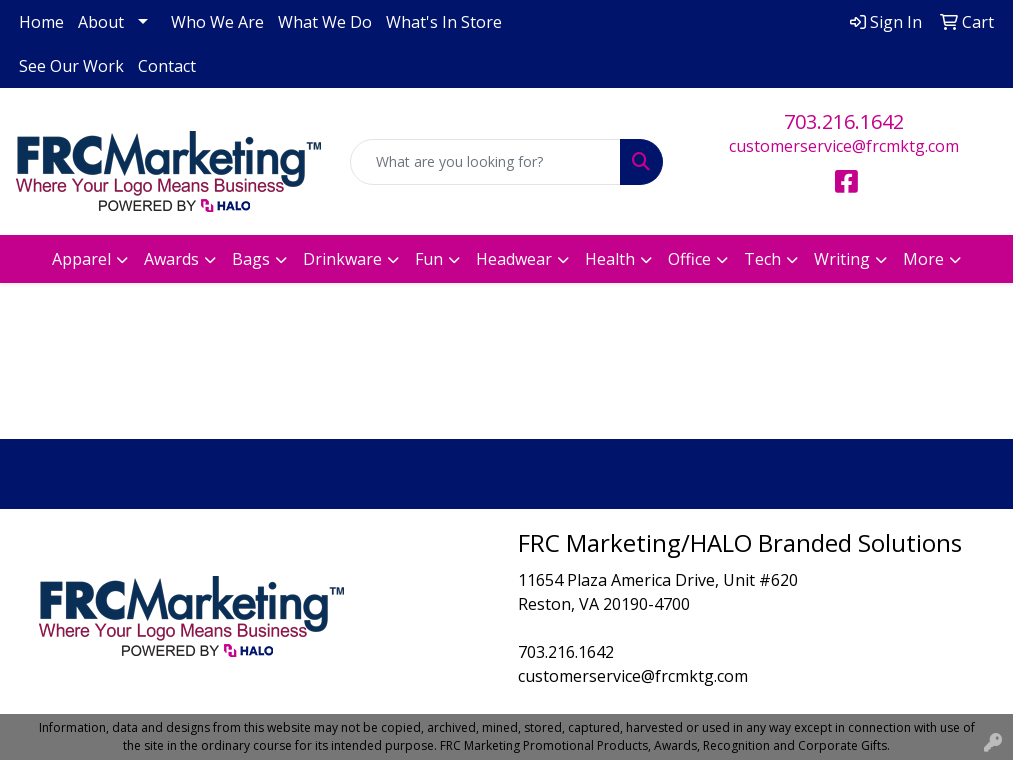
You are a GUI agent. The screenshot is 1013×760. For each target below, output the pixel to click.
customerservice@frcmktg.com (844, 146)
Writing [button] (842, 259)
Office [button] (689, 259)
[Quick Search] (486, 162)
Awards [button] (171, 259)
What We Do (325, 22)
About (101, 22)
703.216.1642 (844, 121)
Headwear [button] (514, 259)
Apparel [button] (81, 259)
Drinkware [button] (342, 259)
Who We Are (217, 22)
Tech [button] (762, 259)
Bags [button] (251, 259)
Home (41, 22)
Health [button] (610, 259)
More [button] (923, 259)
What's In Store (444, 22)
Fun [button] (429, 259)
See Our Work (71, 66)
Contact (167, 66)
